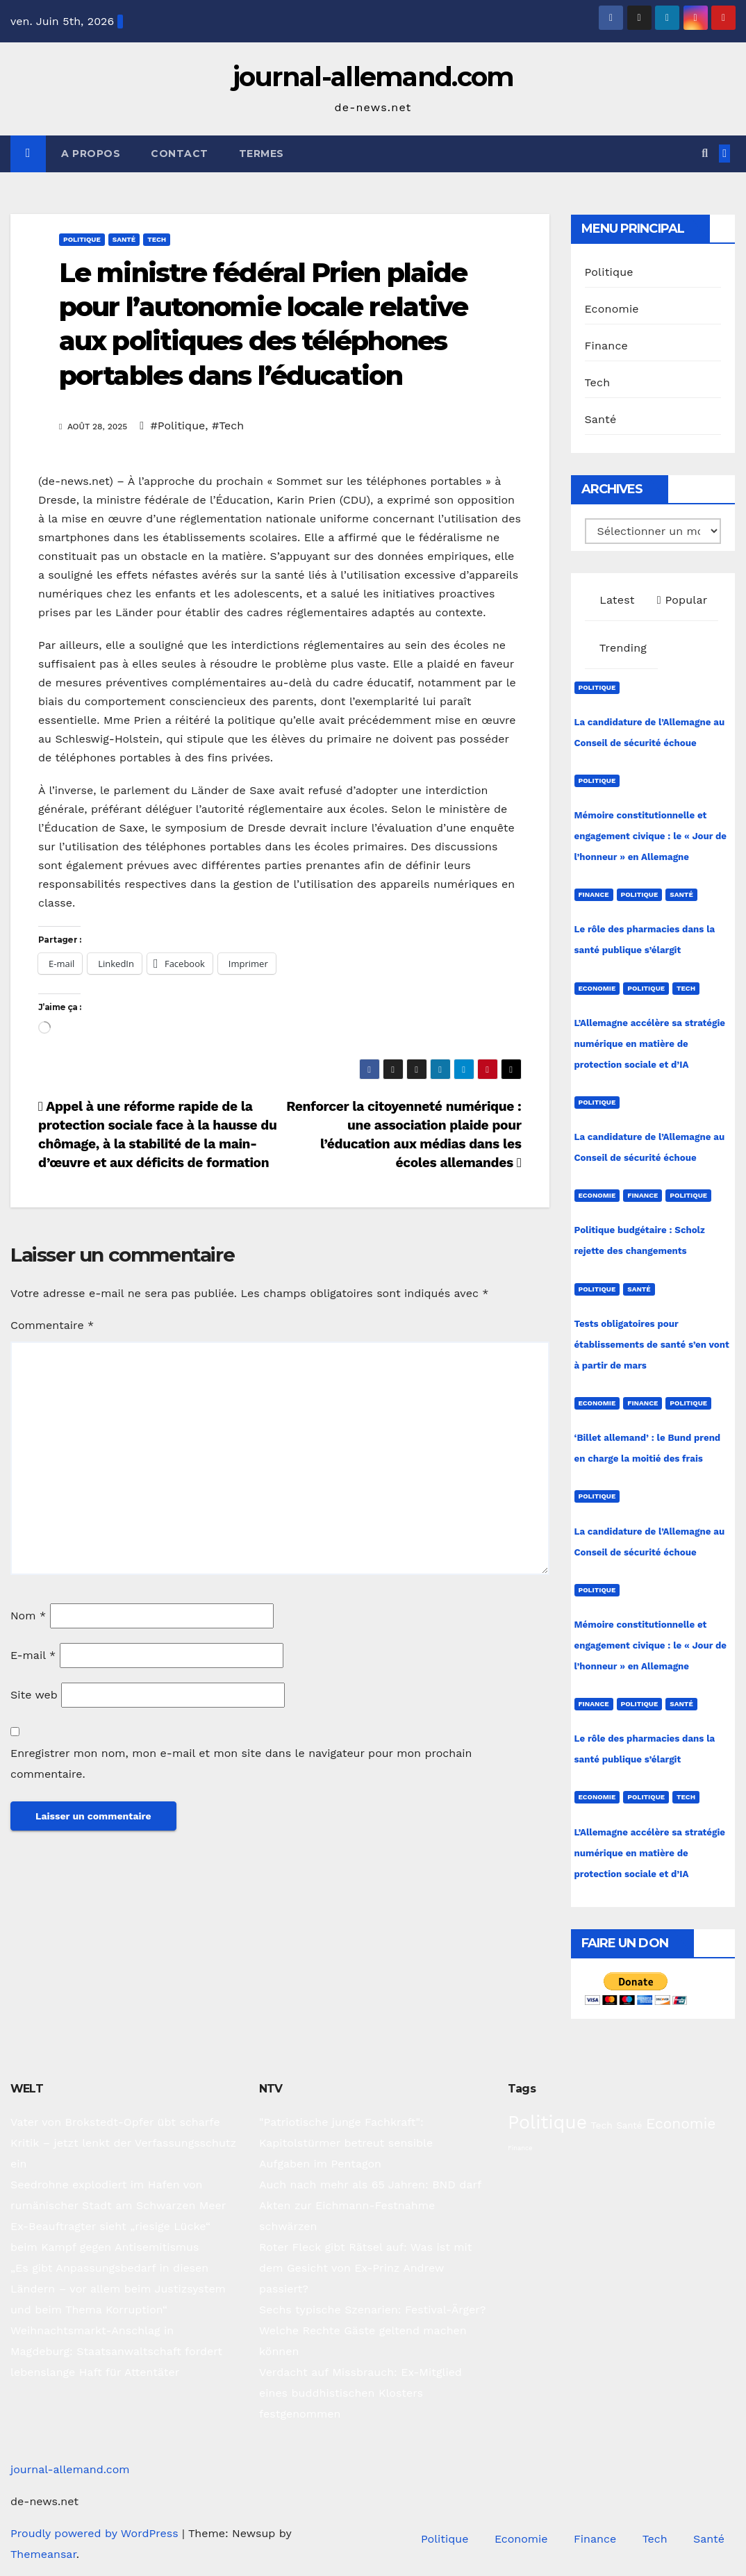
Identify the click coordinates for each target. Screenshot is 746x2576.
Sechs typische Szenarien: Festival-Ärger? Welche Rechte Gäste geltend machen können (372, 2330)
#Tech (228, 425)
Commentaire (52, 1325)
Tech (156, 239)
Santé (124, 239)
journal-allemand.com (373, 76)
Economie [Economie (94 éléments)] (681, 2123)
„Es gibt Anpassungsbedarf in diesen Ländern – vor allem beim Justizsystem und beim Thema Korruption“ (118, 2288)
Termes (261, 153)
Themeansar (43, 2554)
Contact (179, 153)
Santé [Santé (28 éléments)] (629, 2125)
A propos (90, 153)
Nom (28, 1615)
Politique (82, 239)
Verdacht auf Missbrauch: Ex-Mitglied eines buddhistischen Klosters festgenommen (360, 2393)
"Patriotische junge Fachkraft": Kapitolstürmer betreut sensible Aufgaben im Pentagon (346, 2142)
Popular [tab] (682, 599)
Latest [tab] (615, 599)
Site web (34, 1694)
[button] (705, 153)
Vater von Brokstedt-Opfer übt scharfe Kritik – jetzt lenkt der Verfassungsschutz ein (123, 2142)
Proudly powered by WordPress (96, 2533)
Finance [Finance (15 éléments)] (520, 2148)
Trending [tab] (621, 647)
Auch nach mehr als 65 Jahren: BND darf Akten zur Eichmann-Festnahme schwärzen (370, 2205)
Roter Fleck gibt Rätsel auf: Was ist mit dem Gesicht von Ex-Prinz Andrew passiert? (365, 2267)
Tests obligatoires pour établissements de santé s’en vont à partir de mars (651, 1345)
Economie (612, 308)
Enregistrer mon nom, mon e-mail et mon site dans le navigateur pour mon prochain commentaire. (241, 1764)
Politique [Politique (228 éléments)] (547, 2122)
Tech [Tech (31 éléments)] (602, 2125)
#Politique (178, 425)
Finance (606, 345)
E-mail (33, 1655)
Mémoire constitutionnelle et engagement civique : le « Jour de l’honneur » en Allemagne (650, 836)
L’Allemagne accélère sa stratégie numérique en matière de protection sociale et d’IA (650, 1044)
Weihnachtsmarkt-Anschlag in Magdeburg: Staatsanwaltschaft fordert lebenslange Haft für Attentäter (116, 2351)
